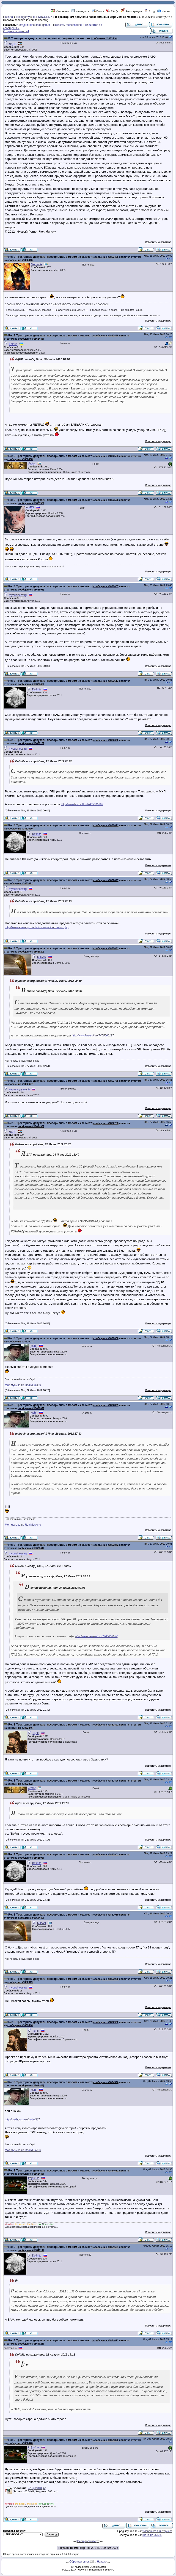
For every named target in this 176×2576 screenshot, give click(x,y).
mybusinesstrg (18, 595)
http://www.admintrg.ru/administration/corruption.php (36, 927)
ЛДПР (12, 44)
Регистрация (131, 11)
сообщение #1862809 (105, 1405)
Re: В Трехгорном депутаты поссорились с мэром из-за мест (50, 256)
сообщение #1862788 (105, 1123)
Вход (149, 11)
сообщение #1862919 (105, 1914)
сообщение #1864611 (105, 2170)
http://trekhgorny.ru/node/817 (22, 2119)
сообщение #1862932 (105, 2022)
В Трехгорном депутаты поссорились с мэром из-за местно (49, 38)
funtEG (29, 507)
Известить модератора (158, 242)
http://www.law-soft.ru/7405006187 (82, 804)
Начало (164, 11)
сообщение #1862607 (105, 586)
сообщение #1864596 (105, 2082)
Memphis (36, 264)
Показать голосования (67, 25)
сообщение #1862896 (105, 1780)
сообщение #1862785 (105, 1080)
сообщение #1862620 (105, 740)
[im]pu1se (33, 2178)
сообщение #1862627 (105, 880)
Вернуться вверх (88, 2541)
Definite (36, 689)
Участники (60, 11)
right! (36, 1733)
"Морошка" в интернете (157, 2531)
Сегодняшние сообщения (33, 25)
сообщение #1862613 (105, 680)
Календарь (80, 11)
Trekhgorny (23, 17)
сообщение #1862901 (105, 1854)
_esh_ (33, 1345)
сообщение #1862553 (105, 456)
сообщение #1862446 (104, 38)
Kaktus (13, 344)
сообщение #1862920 (105, 1979)
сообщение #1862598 (105, 500)
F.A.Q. (112, 11)
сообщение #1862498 (105, 335)
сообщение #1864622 (105, 2340)
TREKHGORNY (42, 17)
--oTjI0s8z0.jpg (37, 2488)
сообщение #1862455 (105, 256)
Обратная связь (79, 2561)
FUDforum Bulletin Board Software (95, 2569)
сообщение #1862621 (105, 825)
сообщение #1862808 (105, 1338)
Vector (32, 463)
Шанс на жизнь (151, 2535)
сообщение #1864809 (105, 2440)
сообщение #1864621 (105, 2247)
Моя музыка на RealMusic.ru (23, 1385)
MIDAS (41, 957)
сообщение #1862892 (105, 1724)
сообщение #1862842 (105, 1544)
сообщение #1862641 (105, 948)
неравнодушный (19, 1089)
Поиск (98, 11)
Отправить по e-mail (16, 31)
